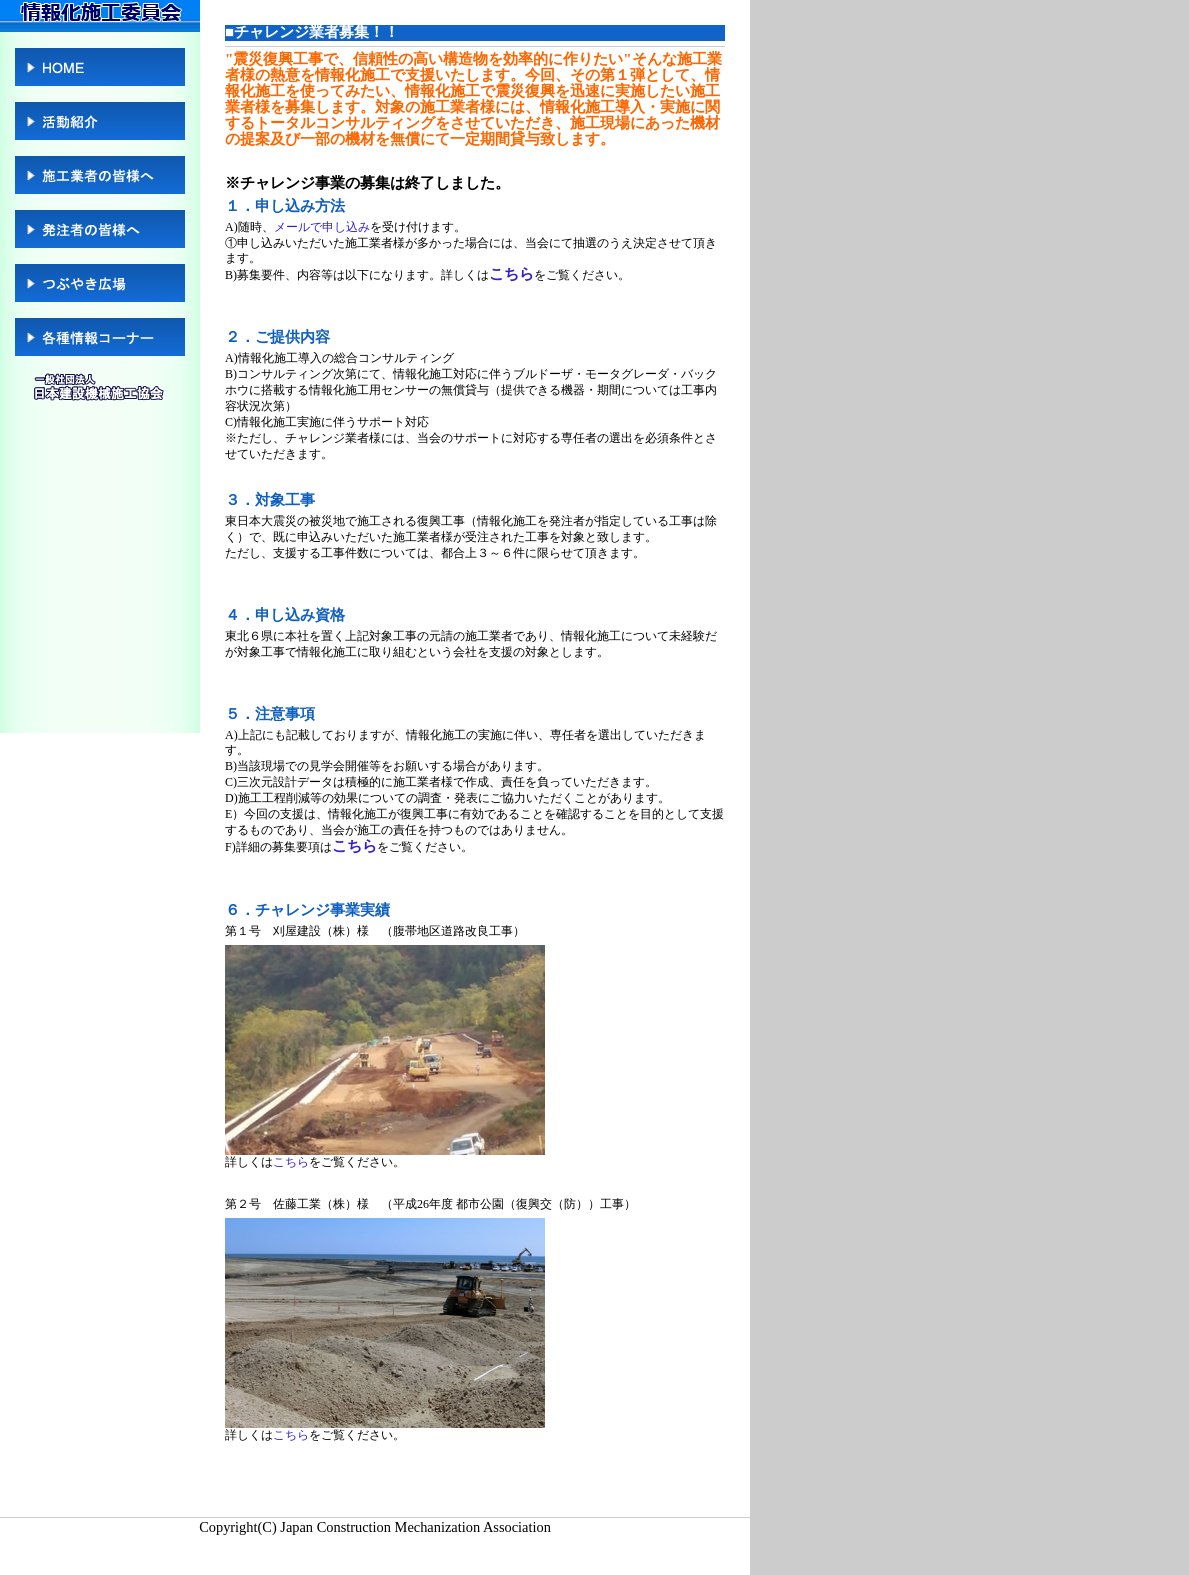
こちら (511, 274)
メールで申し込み (322, 227)
